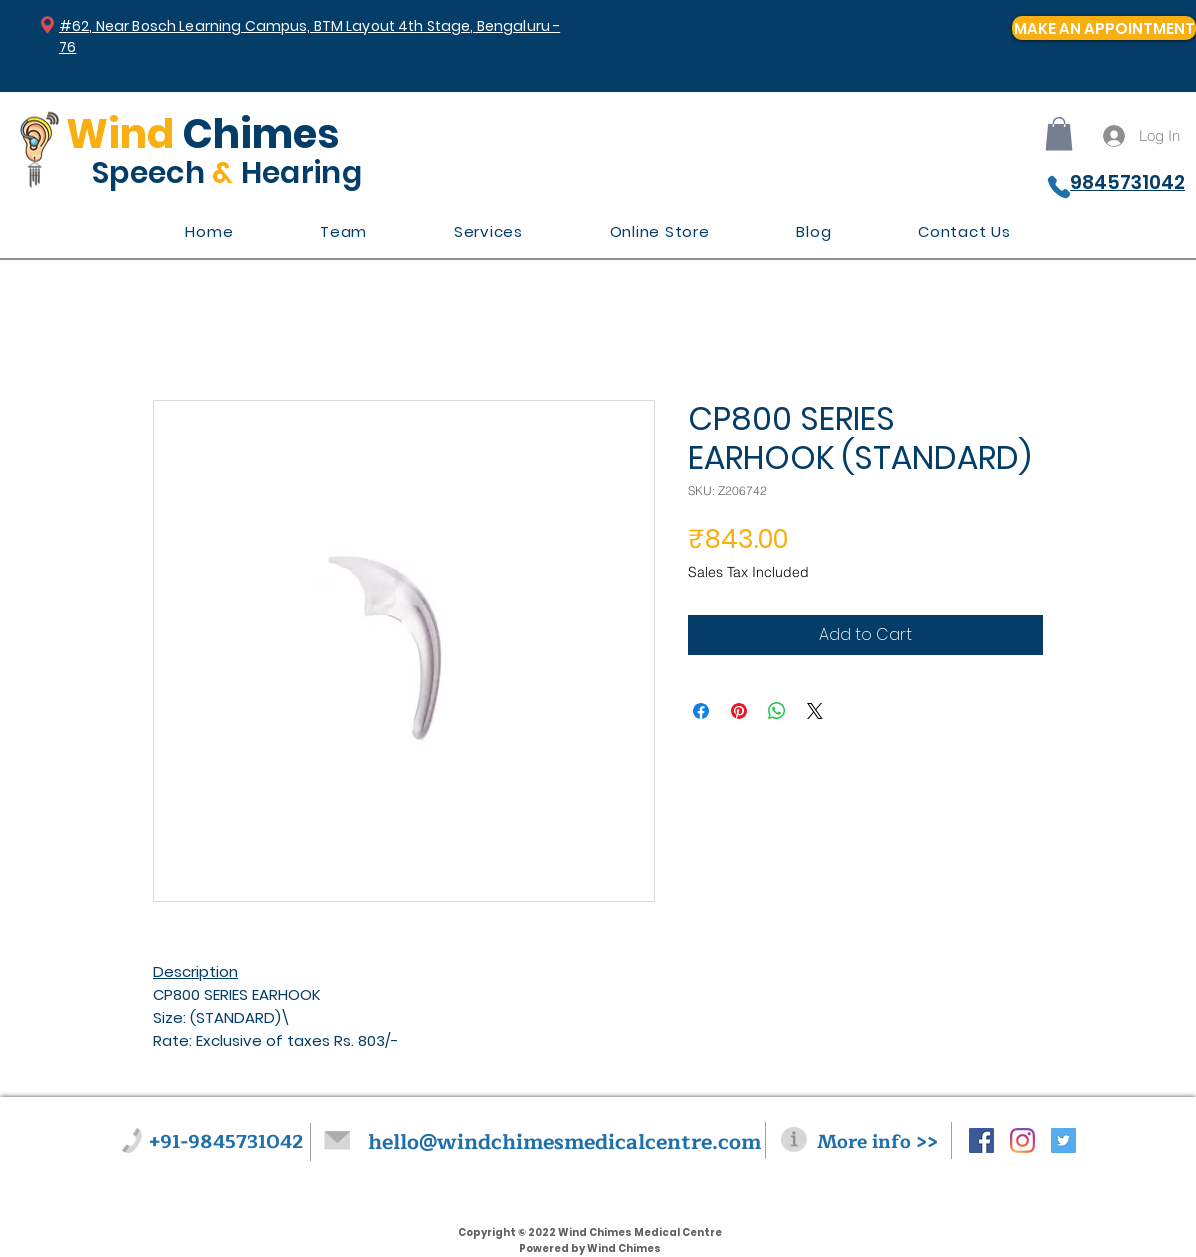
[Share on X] (815, 711)
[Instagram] (1022, 1140)
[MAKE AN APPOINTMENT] (1104, 28)
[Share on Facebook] (701, 711)
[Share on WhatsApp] (777, 711)
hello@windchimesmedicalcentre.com (564, 1142)
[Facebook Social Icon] (981, 1140)
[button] (1059, 133)
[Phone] (1059, 187)
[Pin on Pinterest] (739, 711)
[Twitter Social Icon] (1063, 1140)
